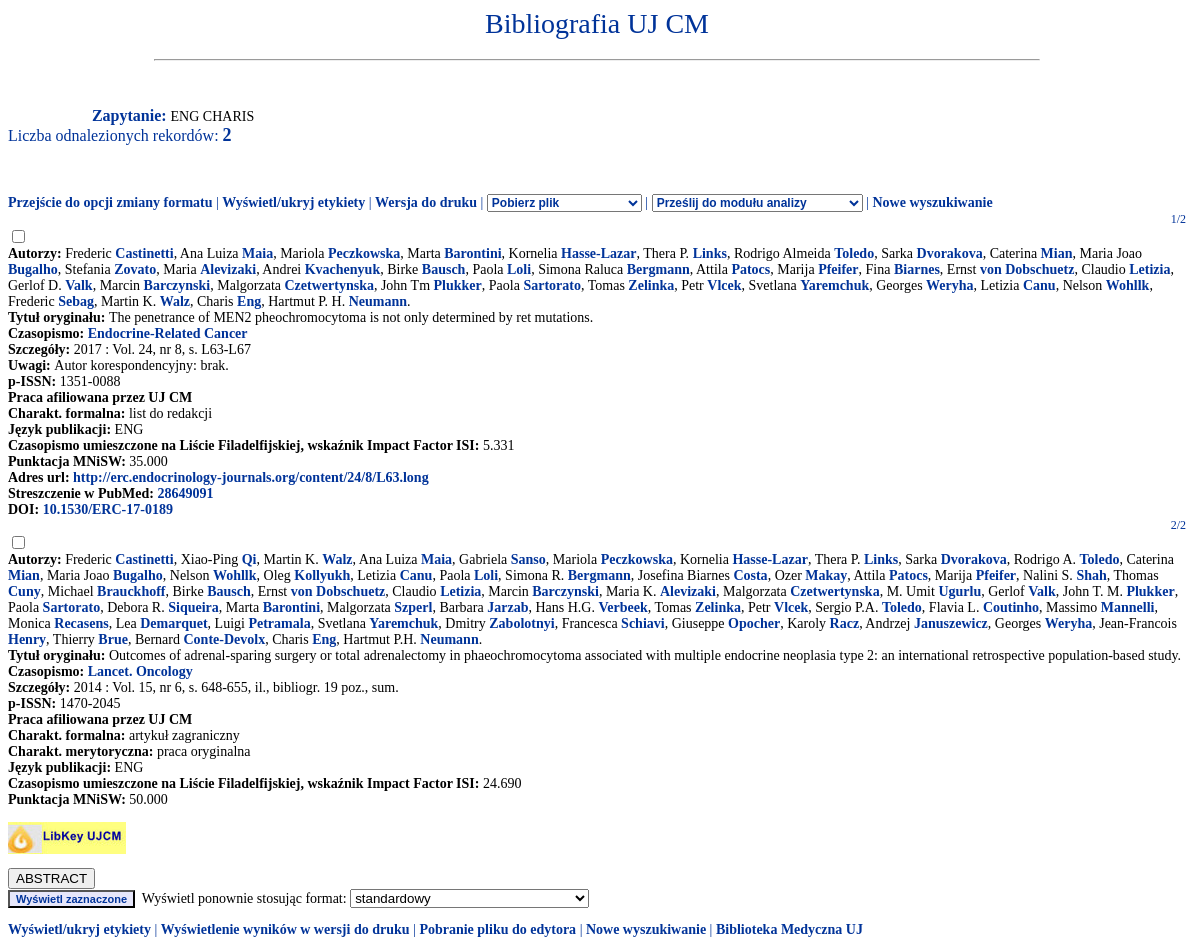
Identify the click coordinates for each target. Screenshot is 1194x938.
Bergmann (658, 269)
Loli (519, 269)
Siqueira (193, 607)
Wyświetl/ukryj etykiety (293, 202)
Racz (845, 623)
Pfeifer (838, 269)
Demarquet (173, 623)
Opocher (754, 623)
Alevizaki (228, 269)
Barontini (472, 253)
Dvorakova (950, 253)
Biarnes (917, 269)
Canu (1039, 285)
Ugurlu (959, 591)
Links (710, 253)
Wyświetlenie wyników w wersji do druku (285, 929)
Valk (79, 285)
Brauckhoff (131, 591)
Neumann (378, 301)
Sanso (528, 559)
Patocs (750, 269)
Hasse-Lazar (598, 253)
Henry (27, 639)
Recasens (81, 623)
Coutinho (1011, 607)
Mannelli (1128, 607)
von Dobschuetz (1027, 269)
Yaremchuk (834, 285)
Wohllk (1128, 285)
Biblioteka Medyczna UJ (789, 929)
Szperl (413, 607)
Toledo (854, 253)
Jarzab (507, 607)
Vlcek (724, 285)
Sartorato (552, 285)
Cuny (24, 591)
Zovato (135, 269)
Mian (1057, 253)
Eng (249, 301)
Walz (175, 301)
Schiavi (643, 623)
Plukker (458, 285)
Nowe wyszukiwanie (932, 202)
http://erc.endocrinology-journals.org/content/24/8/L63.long (251, 477)
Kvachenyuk (342, 269)
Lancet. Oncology (140, 671)
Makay (826, 575)
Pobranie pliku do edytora (497, 929)
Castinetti (144, 253)
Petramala (279, 623)
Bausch (444, 269)
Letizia (1149, 269)
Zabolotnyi (521, 623)
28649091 (185, 493)
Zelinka (651, 285)
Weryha (949, 285)
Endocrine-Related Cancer (168, 333)
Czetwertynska (329, 285)
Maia (257, 253)
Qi (249, 559)
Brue (113, 639)
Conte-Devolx (225, 639)
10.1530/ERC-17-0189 (108, 509)
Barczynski (177, 285)
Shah (1091, 575)
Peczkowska (364, 253)
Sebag (76, 301)
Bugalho (33, 269)
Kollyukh (322, 575)
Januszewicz (951, 623)
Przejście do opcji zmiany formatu (110, 202)
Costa (750, 575)
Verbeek (622, 607)
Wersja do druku (426, 202)
